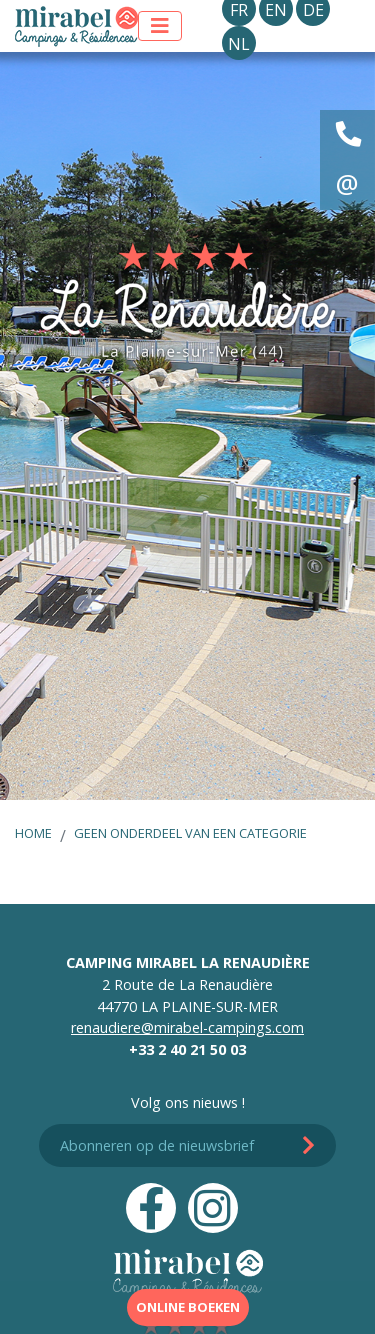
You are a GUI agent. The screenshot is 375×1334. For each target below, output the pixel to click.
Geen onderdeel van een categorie (190, 833)
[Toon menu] (160, 26)
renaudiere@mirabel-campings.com (187, 1027)
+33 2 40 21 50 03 (187, 1049)
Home (33, 833)
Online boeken (188, 1307)
